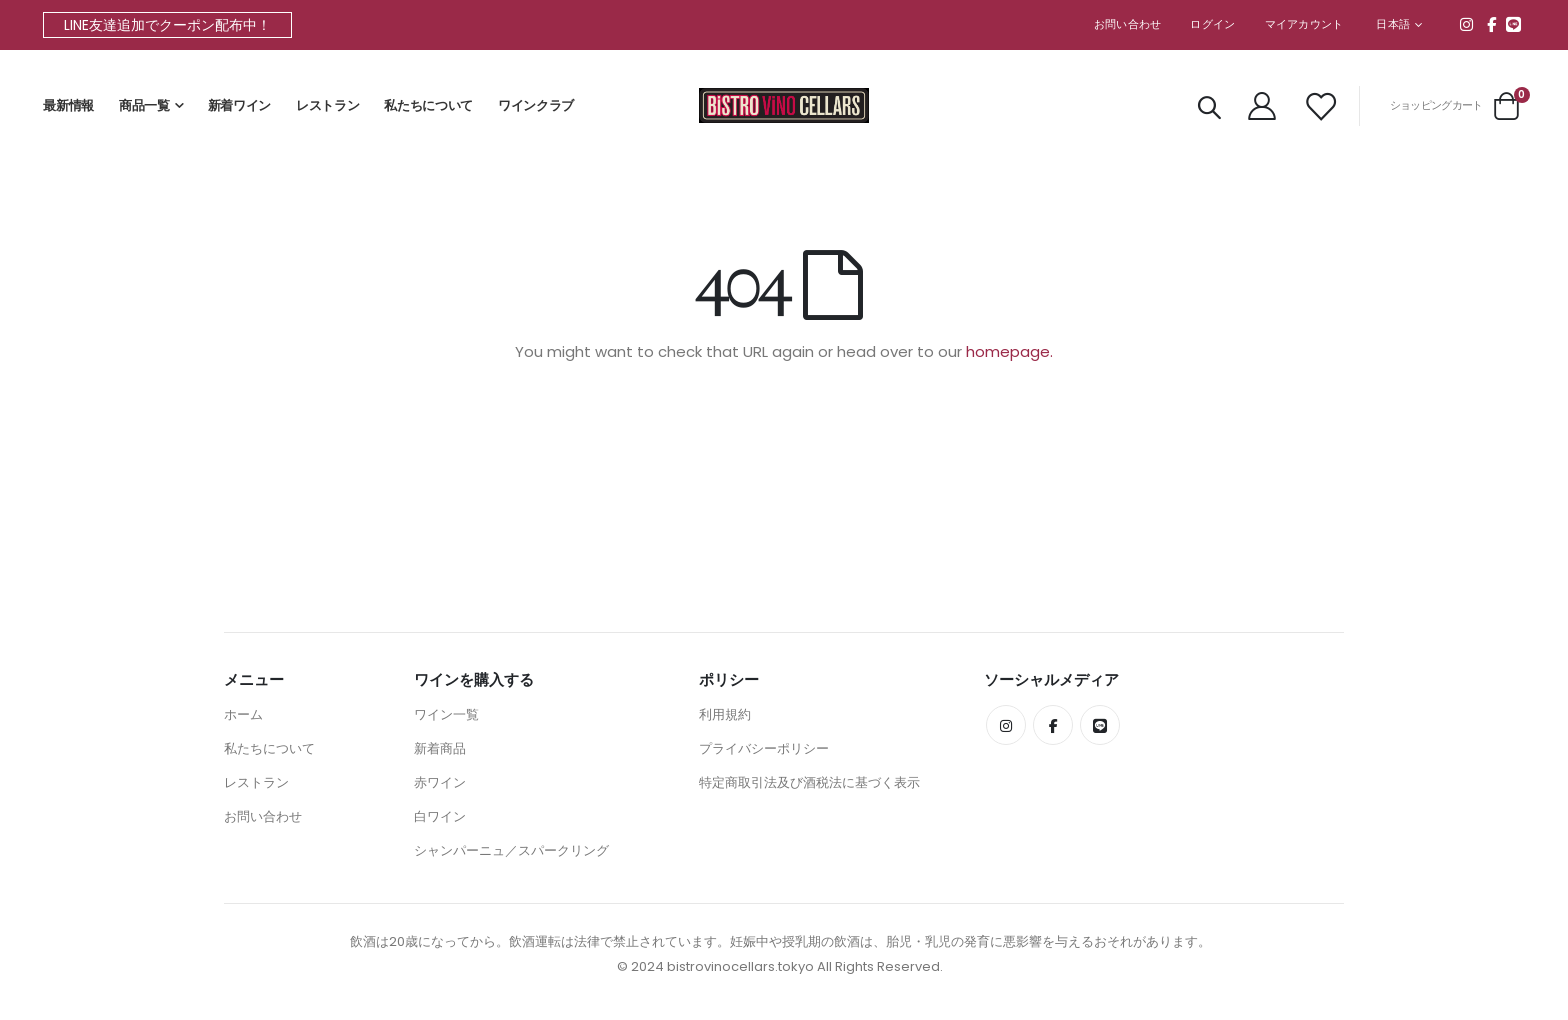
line (1514, 24)
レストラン (327, 105)
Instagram (1467, 24)
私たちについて (428, 105)
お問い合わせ (1128, 24)
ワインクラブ (536, 105)
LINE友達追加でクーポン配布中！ (167, 25)
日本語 (1393, 24)
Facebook (1492, 24)
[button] (1399, 25)
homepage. (1009, 352)
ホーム (243, 714)
